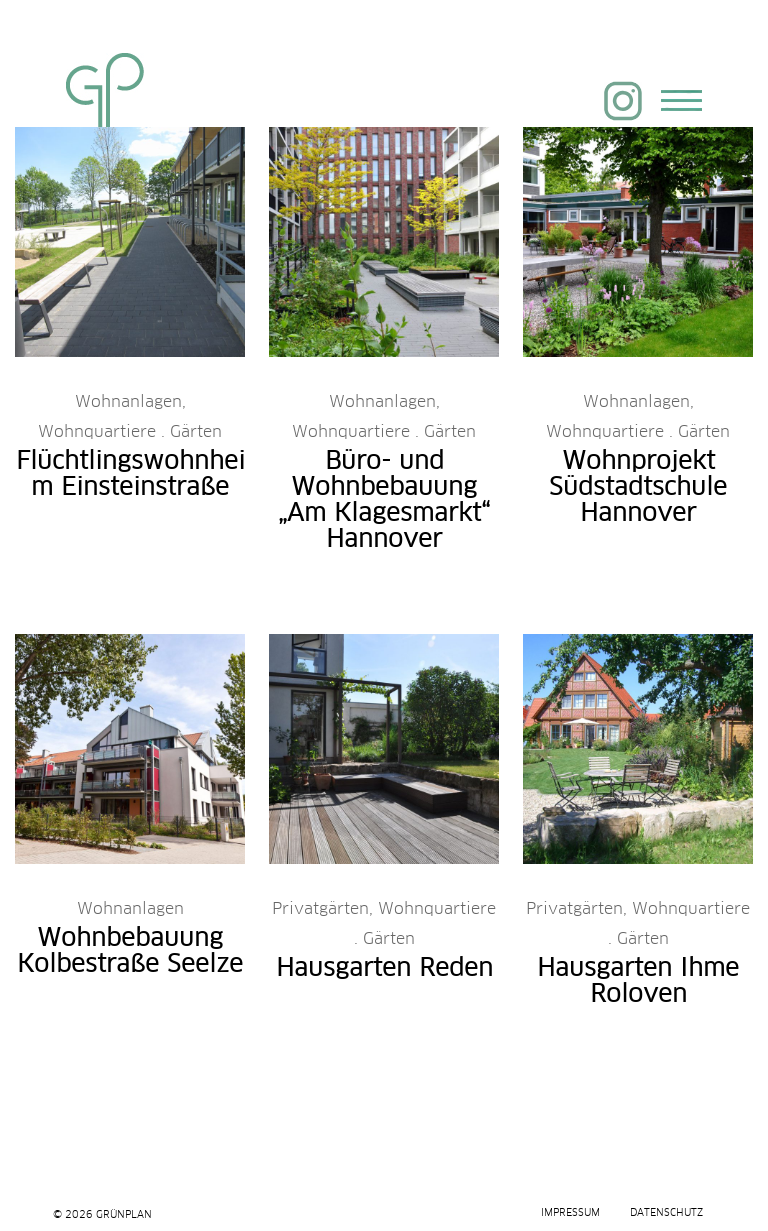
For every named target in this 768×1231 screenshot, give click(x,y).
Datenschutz (666, 1213)
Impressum (570, 1213)
